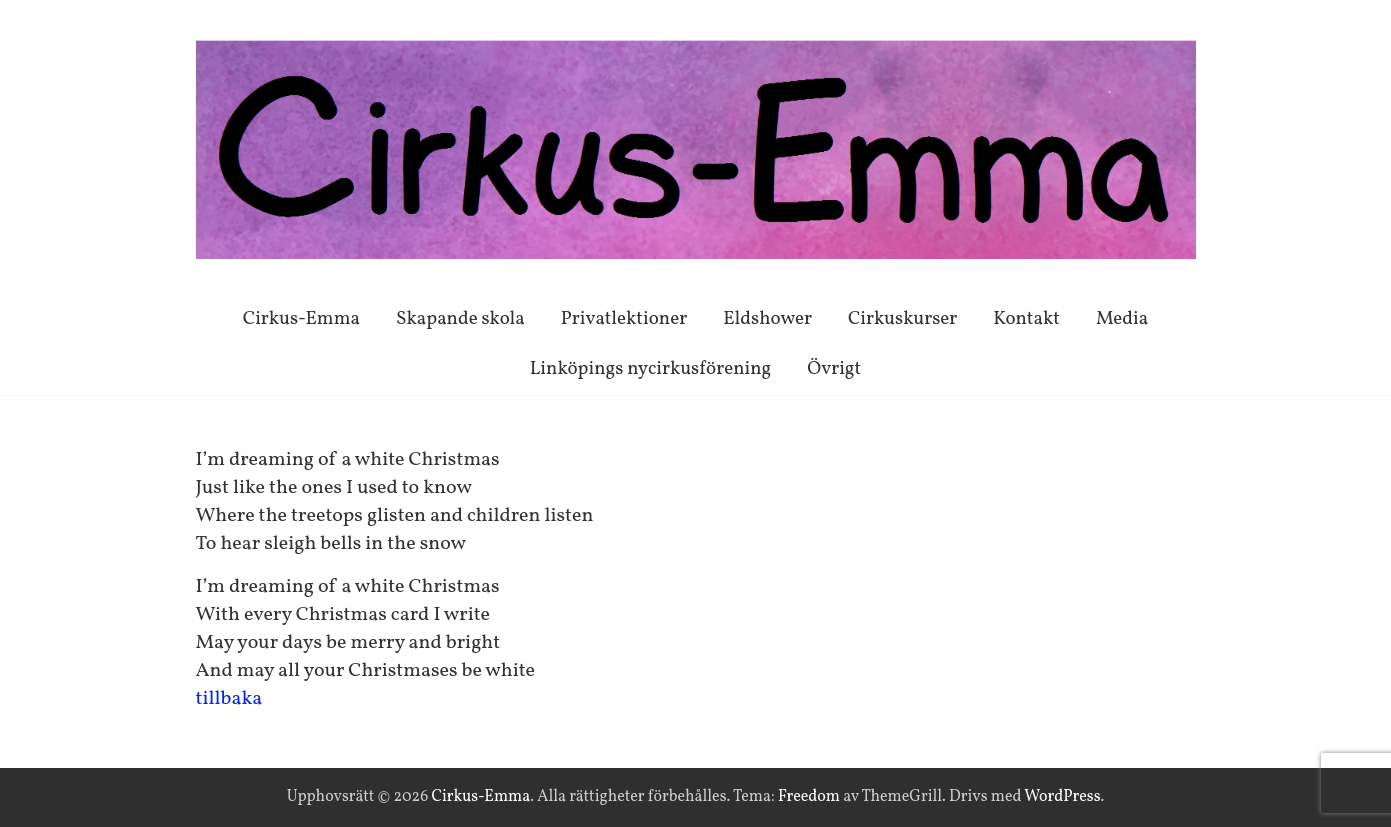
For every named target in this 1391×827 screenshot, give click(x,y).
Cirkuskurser (902, 319)
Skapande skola (460, 319)
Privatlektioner (624, 319)
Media (1122, 319)
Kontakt (1026, 319)
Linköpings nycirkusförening (651, 369)
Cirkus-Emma (301, 319)
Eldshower (767, 319)
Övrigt (834, 369)
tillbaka (229, 699)
